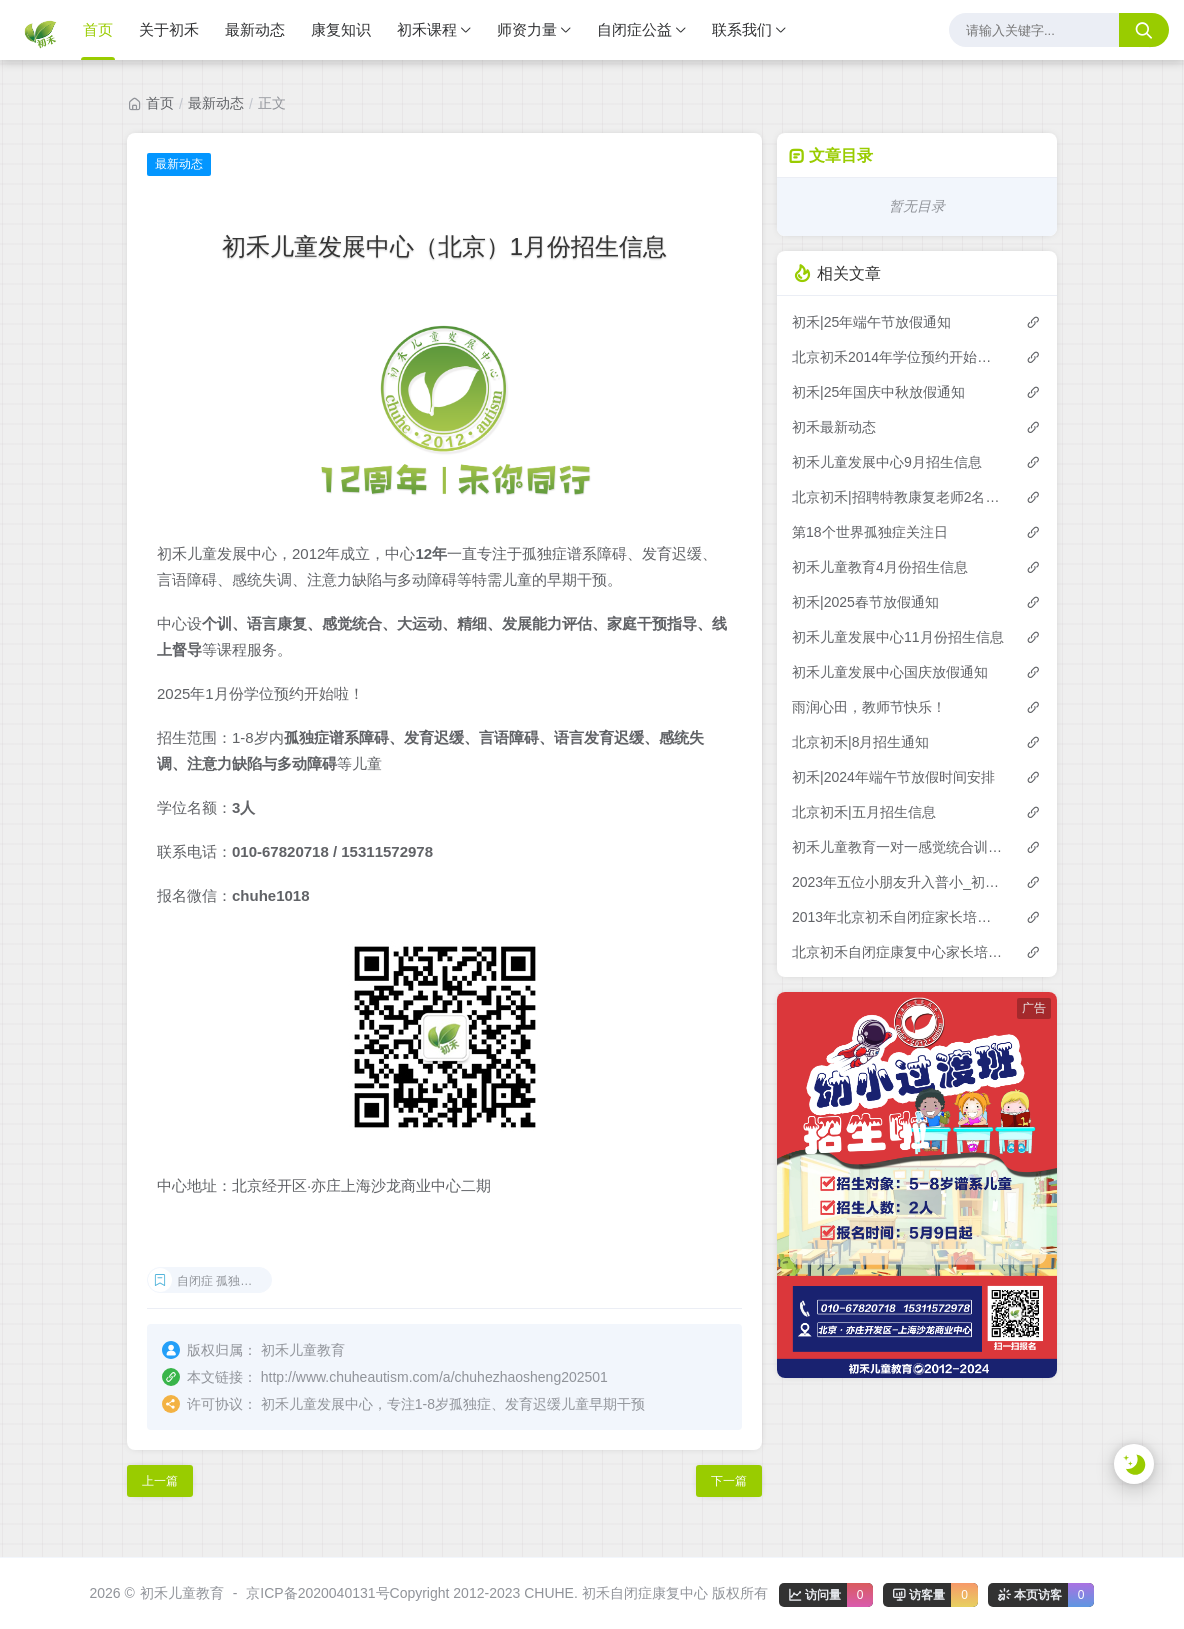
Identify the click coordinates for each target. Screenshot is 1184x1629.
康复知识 (341, 29)
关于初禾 (169, 29)
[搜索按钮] (1144, 30)
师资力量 (527, 29)
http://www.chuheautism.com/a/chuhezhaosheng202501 (434, 1377)
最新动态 (255, 29)
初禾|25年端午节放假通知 (871, 322)
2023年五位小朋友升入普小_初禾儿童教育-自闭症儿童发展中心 (898, 882)
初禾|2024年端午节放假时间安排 (893, 777)
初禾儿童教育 (182, 1593)
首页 (98, 29)
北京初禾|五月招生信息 (864, 812)
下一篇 (729, 1481)
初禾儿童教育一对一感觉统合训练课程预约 (898, 847)
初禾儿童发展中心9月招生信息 (887, 462)
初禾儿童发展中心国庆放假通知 (890, 672)
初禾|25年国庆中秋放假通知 (878, 392)
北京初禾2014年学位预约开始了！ (898, 357)
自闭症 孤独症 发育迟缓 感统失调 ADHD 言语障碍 (224, 1281)
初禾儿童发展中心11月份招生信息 (898, 637)
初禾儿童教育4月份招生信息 (880, 567)
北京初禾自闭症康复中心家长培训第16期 (898, 952)
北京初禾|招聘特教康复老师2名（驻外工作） (898, 497)
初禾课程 (427, 29)
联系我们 (742, 29)
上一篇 (160, 1481)
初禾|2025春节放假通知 (865, 602)
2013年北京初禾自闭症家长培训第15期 (898, 917)
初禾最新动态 (834, 427)
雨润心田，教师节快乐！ (869, 707)
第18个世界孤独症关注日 (870, 532)
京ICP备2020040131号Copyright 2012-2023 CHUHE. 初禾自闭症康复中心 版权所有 (506, 1593)
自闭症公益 (634, 29)
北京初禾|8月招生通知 (860, 742)
